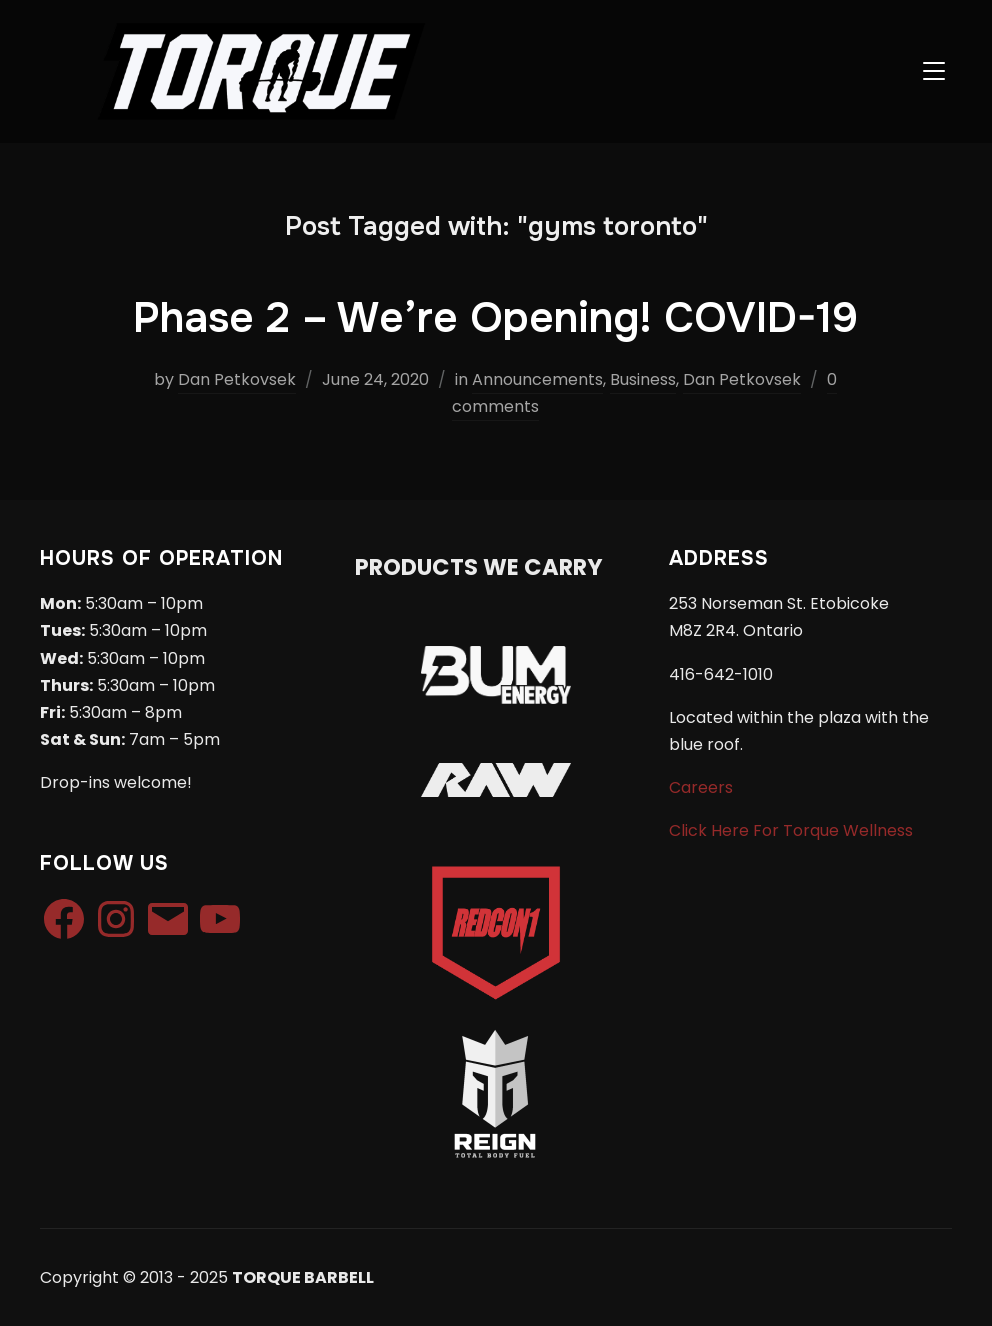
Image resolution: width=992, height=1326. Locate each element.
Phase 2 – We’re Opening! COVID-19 (495, 318)
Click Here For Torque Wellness (791, 830)
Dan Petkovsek (237, 379)
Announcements (537, 379)
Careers (701, 787)
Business (643, 379)
